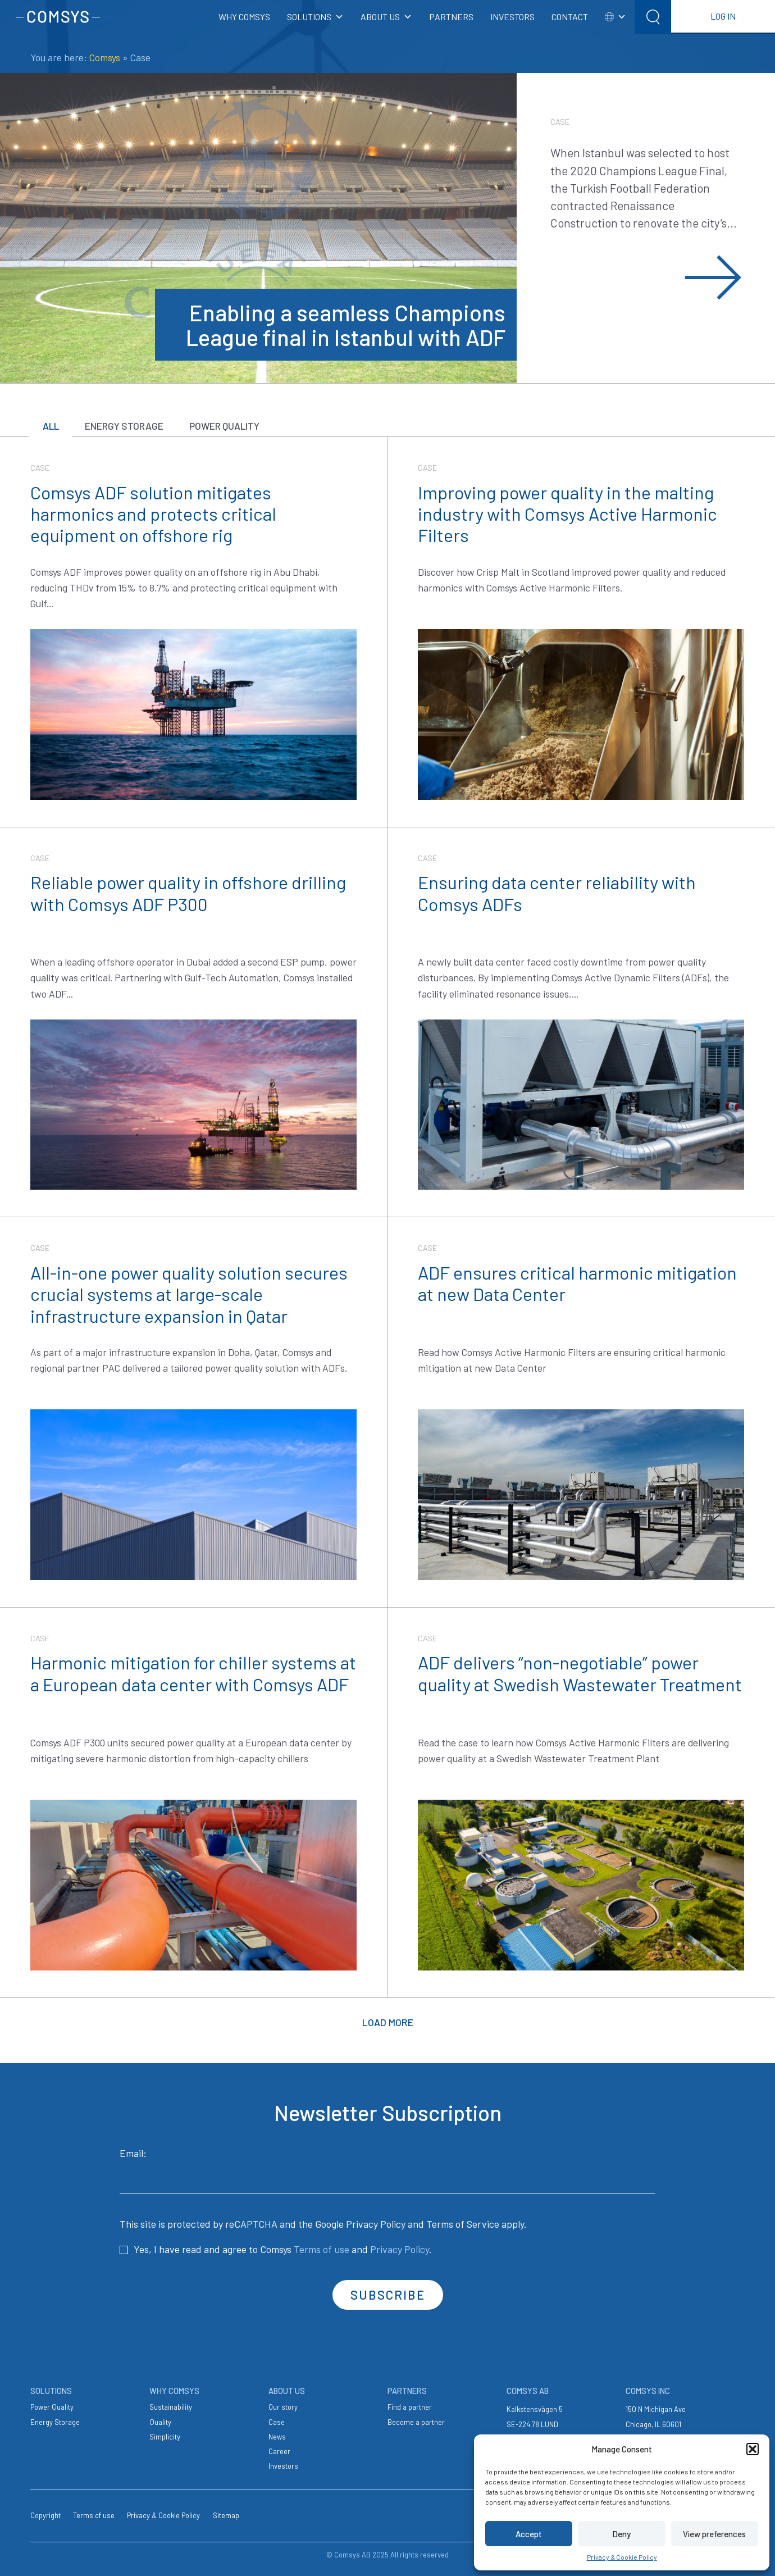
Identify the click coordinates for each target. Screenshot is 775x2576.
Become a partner (416, 2420)
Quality (160, 2420)
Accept (529, 2534)
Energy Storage (130, 426)
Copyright (45, 2514)
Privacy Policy (375, 2223)
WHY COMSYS (244, 16)
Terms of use (321, 2248)
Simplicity (164, 2435)
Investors (283, 2465)
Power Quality (235, 426)
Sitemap (226, 2514)
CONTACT (569, 16)
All (52, 426)
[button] (752, 2449)
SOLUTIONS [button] (315, 17)
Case (276, 2420)
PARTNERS (451, 16)
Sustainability (170, 2406)
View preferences (714, 2534)
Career (279, 2450)
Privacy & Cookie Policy (622, 2557)
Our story (283, 2406)
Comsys (104, 57)
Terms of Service (462, 2223)
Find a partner (410, 2406)
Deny (621, 2534)
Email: (387, 2169)
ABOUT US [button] (386, 17)
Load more (387, 2022)
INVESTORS (512, 16)
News (277, 2435)
